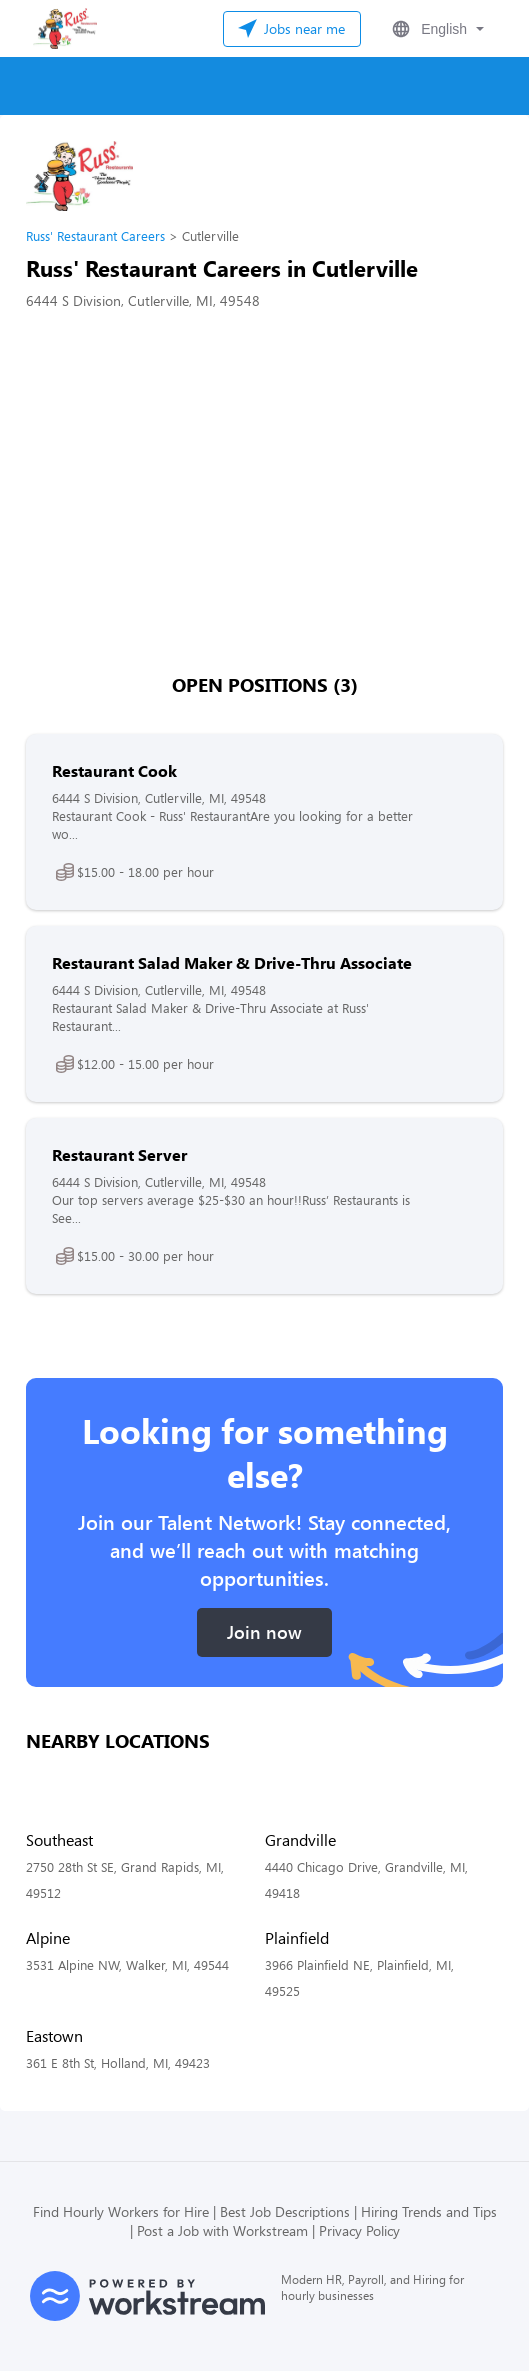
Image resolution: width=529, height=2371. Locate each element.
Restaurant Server (119, 1154)
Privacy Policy (359, 2230)
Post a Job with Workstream (222, 2230)
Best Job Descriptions (285, 2211)
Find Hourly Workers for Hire (121, 2211)
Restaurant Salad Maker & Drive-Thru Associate (232, 962)
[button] (436, 29)
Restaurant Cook (114, 770)
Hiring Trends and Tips (429, 2211)
